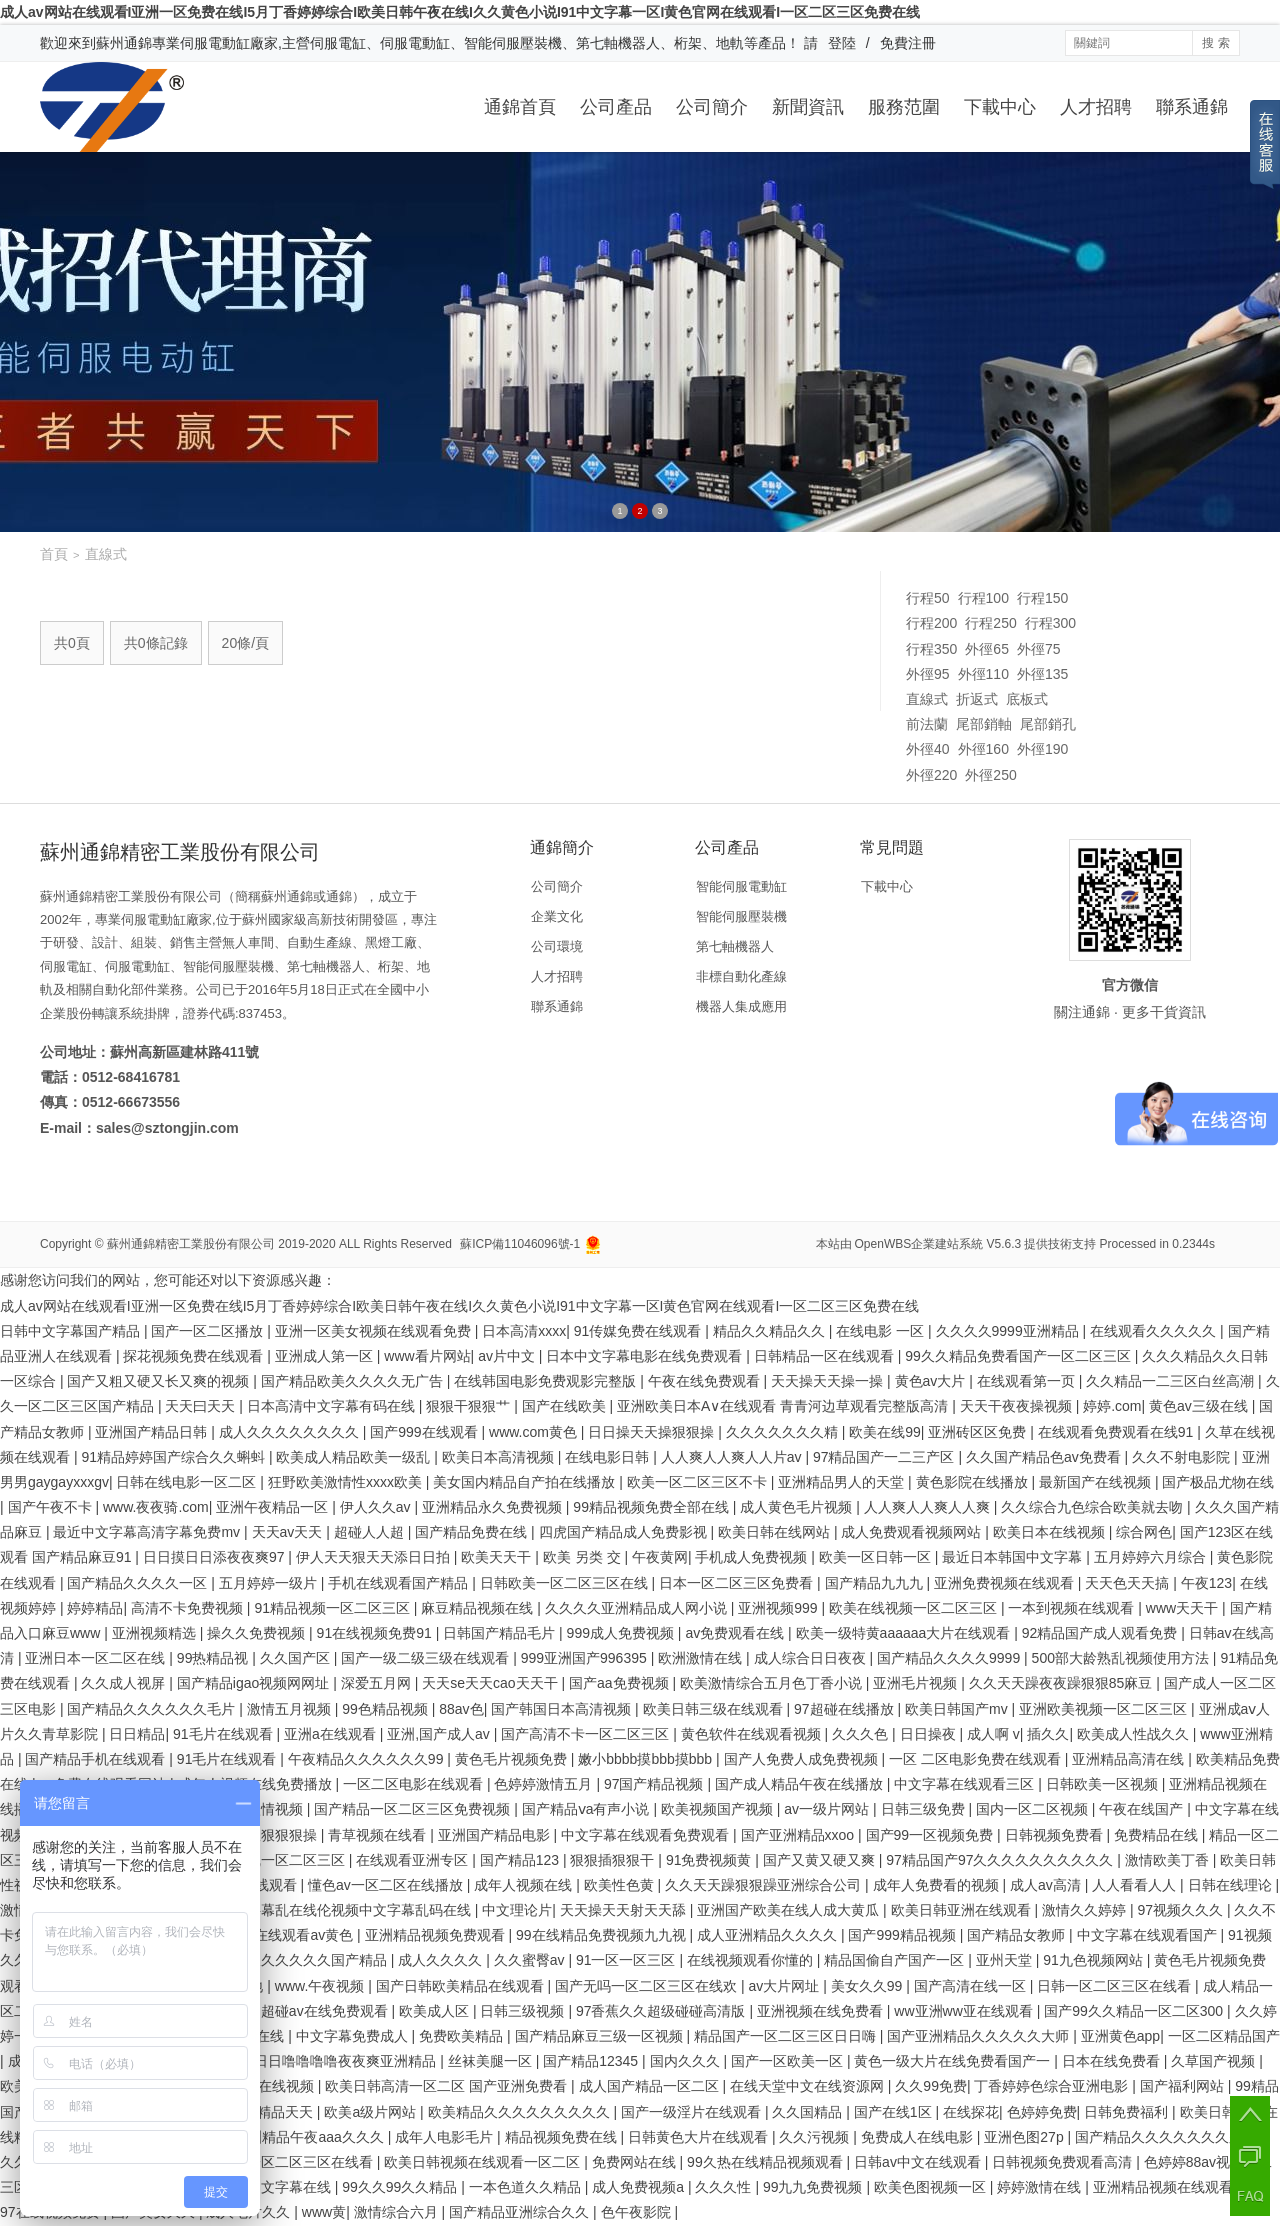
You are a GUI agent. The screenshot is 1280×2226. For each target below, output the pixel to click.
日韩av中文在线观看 (919, 2162)
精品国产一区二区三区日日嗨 (787, 2036)
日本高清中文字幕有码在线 (333, 1406)
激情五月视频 (291, 1709)
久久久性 (725, 2187)
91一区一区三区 (627, 1960)
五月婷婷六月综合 (1152, 1557)
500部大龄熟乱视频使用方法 (1122, 1658)
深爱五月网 (378, 1683)
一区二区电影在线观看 (415, 1784)
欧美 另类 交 (584, 1557)
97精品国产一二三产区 (885, 1457)
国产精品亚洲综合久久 (521, 2212)
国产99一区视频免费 (931, 1835)
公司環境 (557, 946)
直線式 (927, 699)
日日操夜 (930, 1734)
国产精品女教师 (1018, 1935)
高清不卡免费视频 (189, 1608)
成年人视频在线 (525, 1885)
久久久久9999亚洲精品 (1009, 1331)
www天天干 (1184, 1608)
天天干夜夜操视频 (1018, 1406)
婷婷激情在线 (1041, 2187)
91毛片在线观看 (224, 1734)
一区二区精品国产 (1224, 2036)
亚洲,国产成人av (440, 1734)
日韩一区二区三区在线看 (1116, 1986)
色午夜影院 (638, 2212)
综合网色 (1144, 1532)
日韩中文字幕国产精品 (72, 1331)
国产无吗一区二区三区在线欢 (648, 1986)
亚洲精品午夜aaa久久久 (310, 2137)
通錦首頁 (520, 107)
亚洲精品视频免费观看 (437, 1935)
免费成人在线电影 (919, 2137)
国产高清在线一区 (972, 1986)
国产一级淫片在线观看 (693, 2112)
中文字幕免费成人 (354, 2036)
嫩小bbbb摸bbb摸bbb (647, 1759)
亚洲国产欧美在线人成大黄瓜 (790, 1910)
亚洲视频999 (779, 1608)
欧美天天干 (498, 1557)
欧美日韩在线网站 (776, 1532)
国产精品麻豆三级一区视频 (601, 2036)
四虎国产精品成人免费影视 (625, 1532)
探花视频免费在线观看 (195, 1356)
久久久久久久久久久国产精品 (298, 1960)
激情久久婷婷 (1086, 1910)
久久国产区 (297, 1658)
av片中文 (508, 1356)
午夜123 (1206, 1583)
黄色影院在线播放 (974, 1482)
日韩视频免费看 (1056, 1835)
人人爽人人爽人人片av (733, 1457)
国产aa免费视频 (620, 1683)
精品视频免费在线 (563, 2137)
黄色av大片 (932, 1381)
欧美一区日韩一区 (877, 1557)
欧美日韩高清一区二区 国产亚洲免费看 (448, 2086)
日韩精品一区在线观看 (826, 1356)
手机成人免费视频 (753, 1557)
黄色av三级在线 (1200, 1406)
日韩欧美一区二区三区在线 (566, 1583)
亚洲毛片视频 (917, 1683)
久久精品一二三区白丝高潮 (1172, 1381)
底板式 (1027, 699)
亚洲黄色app (1120, 2036)
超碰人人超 (371, 1532)
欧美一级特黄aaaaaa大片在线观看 (905, 1633)
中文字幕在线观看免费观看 (647, 1835)
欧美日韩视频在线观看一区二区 (484, 2162)
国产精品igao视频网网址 (255, 1683)
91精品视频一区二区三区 (333, 1608)
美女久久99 (868, 1986)
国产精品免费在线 (473, 1532)
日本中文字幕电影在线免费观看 (646, 1356)
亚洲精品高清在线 (1130, 1759)
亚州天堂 (1006, 1960)
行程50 (928, 598)
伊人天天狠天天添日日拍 (375, 1557)
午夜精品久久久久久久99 (367, 1759)
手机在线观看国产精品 (400, 1583)
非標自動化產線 (741, 976)
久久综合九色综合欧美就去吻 (1094, 1507)
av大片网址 (786, 1986)
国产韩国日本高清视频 (563, 1709)
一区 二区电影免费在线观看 (977, 1759)
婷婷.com (1112, 1406)
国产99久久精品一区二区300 (1135, 2011)
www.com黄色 (535, 1432)
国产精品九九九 (876, 1583)
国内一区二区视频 (1034, 1809)
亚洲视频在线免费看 (822, 2011)
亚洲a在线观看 (332, 1734)
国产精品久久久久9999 (950, 1658)
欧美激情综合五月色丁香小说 (773, 1683)
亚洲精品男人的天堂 (843, 1482)
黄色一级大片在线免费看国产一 (954, 2061)
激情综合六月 (398, 2212)
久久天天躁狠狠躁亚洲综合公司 (765, 1885)
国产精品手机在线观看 (97, 1759)
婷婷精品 (95, 1608)
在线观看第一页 (1028, 1381)
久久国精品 (809, 2112)
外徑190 (1042, 749)
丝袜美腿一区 (492, 2061)
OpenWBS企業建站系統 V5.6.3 (938, 1244)
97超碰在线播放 (845, 1709)
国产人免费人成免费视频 (803, 1759)
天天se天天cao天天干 (491, 1683)
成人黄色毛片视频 (798, 1507)
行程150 (1042, 598)
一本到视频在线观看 (1073, 1608)
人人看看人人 (1136, 1885)
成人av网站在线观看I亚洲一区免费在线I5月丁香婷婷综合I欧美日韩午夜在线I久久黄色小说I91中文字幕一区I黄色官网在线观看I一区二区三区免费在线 (460, 12)
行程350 (931, 649)
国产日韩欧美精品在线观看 (462, 1986)
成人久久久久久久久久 (291, 1432)
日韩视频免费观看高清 (1064, 2162)
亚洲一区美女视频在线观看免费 (375, 1331)
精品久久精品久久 (771, 1331)
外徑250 (990, 775)
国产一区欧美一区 (789, 2061)
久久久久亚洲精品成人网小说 (638, 1608)
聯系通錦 (1192, 107)
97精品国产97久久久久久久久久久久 (1001, 1860)
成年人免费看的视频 (938, 1885)
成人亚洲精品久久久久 (769, 1935)
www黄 (324, 2212)
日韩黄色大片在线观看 (700, 2137)
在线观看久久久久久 (1155, 1331)
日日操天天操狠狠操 (653, 1432)
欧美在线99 (885, 1432)
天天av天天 (289, 1532)
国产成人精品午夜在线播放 (801, 1784)
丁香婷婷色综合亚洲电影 (1053, 2086)
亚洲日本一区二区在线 (97, 1658)
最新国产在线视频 (1097, 1482)
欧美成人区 (436, 2011)
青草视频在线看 (379, 1835)
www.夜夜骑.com (156, 1507)
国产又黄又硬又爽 (821, 1860)
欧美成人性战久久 (1135, 1734)
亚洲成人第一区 (326, 1356)
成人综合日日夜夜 (812, 1658)
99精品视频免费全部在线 (652, 1507)
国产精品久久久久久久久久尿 (1168, 2137)
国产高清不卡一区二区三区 (587, 1734)
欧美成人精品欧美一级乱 (355, 1457)
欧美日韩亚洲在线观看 (963, 1910)
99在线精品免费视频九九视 (602, 1935)
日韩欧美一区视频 (1104, 1784)
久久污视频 (816, 2137)
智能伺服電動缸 (741, 886)
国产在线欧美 (566, 1406)
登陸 (842, 43)
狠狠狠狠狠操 (277, 1835)
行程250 (990, 623)
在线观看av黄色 (305, 1935)
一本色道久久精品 (527, 2187)
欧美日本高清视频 (500, 1457)
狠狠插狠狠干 (614, 1860)
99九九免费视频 (814, 2187)
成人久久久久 (442, 1960)
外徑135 (1042, 674)
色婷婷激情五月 (545, 1784)
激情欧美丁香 (1169, 1860)
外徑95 (928, 674)
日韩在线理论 (1232, 1885)
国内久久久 (687, 2061)
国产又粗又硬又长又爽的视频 (160, 1381)
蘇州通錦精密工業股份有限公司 (191, 1244)
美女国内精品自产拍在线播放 (526, 1482)
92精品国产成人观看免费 (1101, 1633)
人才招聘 (1096, 107)
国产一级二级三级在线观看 (427, 1658)
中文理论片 (517, 1910)
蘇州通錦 (124, 43)
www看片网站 (427, 1356)
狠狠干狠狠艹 (470, 1406)
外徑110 (983, 674)
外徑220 (931, 775)
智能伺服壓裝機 (741, 916)
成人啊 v (993, 1734)
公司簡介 (712, 107)
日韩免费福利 (1128, 2112)
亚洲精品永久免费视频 (494, 1507)
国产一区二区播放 (209, 1331)
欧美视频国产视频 (719, 1809)
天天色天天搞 (1129, 1583)
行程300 (1050, 623)
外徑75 (1039, 649)
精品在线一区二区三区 (277, 1860)
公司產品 (616, 107)
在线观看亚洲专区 (414, 1860)
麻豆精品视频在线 (479, 1608)
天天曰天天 (202, 1406)
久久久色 (862, 1734)
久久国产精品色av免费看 (1045, 1457)
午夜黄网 (660, 1557)
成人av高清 (1047, 1885)
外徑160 (983, 749)
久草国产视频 (1215, 2061)
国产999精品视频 (903, 1935)
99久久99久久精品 (401, 2187)
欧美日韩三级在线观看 (715, 1709)
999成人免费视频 (622, 1633)
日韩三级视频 (524, 2011)
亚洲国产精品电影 (496, 1835)
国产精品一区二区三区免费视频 (414, 1809)
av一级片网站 (828, 1809)
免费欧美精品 (463, 2036)
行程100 (983, 598)
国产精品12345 (592, 2061)
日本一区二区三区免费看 (738, 1583)
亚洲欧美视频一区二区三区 (1105, 1709)
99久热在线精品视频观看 (766, 2162)
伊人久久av (377, 1507)
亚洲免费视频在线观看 (1006, 1583)
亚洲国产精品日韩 (153, 1432)
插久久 (1048, 1734)
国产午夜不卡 (52, 1507)
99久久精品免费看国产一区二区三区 (1019, 1356)
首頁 (54, 554)
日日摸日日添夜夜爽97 (215, 1557)
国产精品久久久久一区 (139, 1583)
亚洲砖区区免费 (979, 1432)
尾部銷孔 (1048, 724)
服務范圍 (904, 107)
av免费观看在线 (736, 1633)
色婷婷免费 (1042, 2112)
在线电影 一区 (882, 1331)
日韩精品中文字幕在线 (263, 2187)
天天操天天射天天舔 (625, 1910)
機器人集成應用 (741, 1006)
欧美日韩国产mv (958, 1709)
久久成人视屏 (125, 1683)
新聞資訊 (808, 107)
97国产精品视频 (655, 1784)
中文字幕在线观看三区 (966, 1784)
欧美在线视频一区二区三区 (915, 1608)
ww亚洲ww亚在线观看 (965, 2011)
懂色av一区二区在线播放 (387, 1885)
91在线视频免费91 (376, 1633)
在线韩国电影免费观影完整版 (547, 1381)
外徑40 (928, 749)
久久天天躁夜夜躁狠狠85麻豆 (1062, 1683)
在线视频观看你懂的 (752, 1960)
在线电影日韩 (609, 1457)
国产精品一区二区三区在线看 (284, 2162)
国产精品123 (521, 1860)
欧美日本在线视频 (1051, 1532)
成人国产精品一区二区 (651, 2086)
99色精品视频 (386, 1709)
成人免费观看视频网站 (913, 1532)
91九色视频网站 (1094, 1960)
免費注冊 (908, 43)
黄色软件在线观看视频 (753, 1734)
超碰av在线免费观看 (326, 2011)
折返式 (977, 699)
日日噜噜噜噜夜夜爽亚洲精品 (347, 2061)
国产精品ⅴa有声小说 (588, 1809)
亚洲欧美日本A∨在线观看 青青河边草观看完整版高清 (784, 1406)
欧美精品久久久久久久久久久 (521, 2112)
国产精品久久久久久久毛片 (153, 1709)
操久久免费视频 (258, 1633)
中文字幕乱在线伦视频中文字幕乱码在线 (347, 1910)
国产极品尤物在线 (1218, 1482)
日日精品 (137, 1734)
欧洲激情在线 (702, 1658)
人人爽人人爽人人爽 (929, 1507)
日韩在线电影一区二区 (188, 1482)
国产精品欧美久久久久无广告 (354, 1381)
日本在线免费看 (1113, 2061)
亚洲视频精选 (156, 1633)
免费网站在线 (636, 2162)
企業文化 (557, 916)
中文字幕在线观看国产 (1149, 1935)
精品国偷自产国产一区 (896, 1960)
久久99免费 (931, 2086)
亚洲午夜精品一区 (274, 1507)
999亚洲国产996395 (586, 1658)
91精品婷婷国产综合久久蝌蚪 (174, 1457)
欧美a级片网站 (372, 2112)
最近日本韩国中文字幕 (1014, 1557)
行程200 (931, 623)
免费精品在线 (1158, 1835)
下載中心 (1000, 107)
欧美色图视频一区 (932, 2187)
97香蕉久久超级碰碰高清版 (662, 2011)
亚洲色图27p (1025, 2137)
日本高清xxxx (524, 1331)
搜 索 (1215, 43)
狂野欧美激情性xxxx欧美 (347, 1482)
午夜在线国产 (1143, 1809)
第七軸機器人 (735, 946)
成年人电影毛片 (446, 2137)
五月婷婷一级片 (270, 1583)
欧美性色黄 (621, 1885)
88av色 (461, 1709)
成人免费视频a (640, 2187)
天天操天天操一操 (829, 1381)
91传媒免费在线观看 (639, 1331)
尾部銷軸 (984, 724)
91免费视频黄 (710, 1860)
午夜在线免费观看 (706, 1381)
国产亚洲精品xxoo (799, 1835)
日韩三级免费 (925, 1809)
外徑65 (987, 649)
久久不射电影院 (1183, 1457)
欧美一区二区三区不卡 (699, 1482)
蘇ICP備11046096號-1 (520, 1244)
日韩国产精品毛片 (501, 1633)
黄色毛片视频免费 (513, 1759)
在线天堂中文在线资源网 (809, 2086)
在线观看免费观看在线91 (1117, 1432)
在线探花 (971, 2112)
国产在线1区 (895, 2112)
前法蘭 (927, 724)
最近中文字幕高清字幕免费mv (148, 1532)
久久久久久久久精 (784, 1432)
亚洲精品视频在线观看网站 (1179, 2187)
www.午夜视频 (321, 1986)
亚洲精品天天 (273, 2112)
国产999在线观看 (425, 1432)
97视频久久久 (1181, 1910)
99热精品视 (214, 1658)
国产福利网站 (1184, 2086)
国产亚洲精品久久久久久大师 (980, 2036)
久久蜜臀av (531, 1960)
